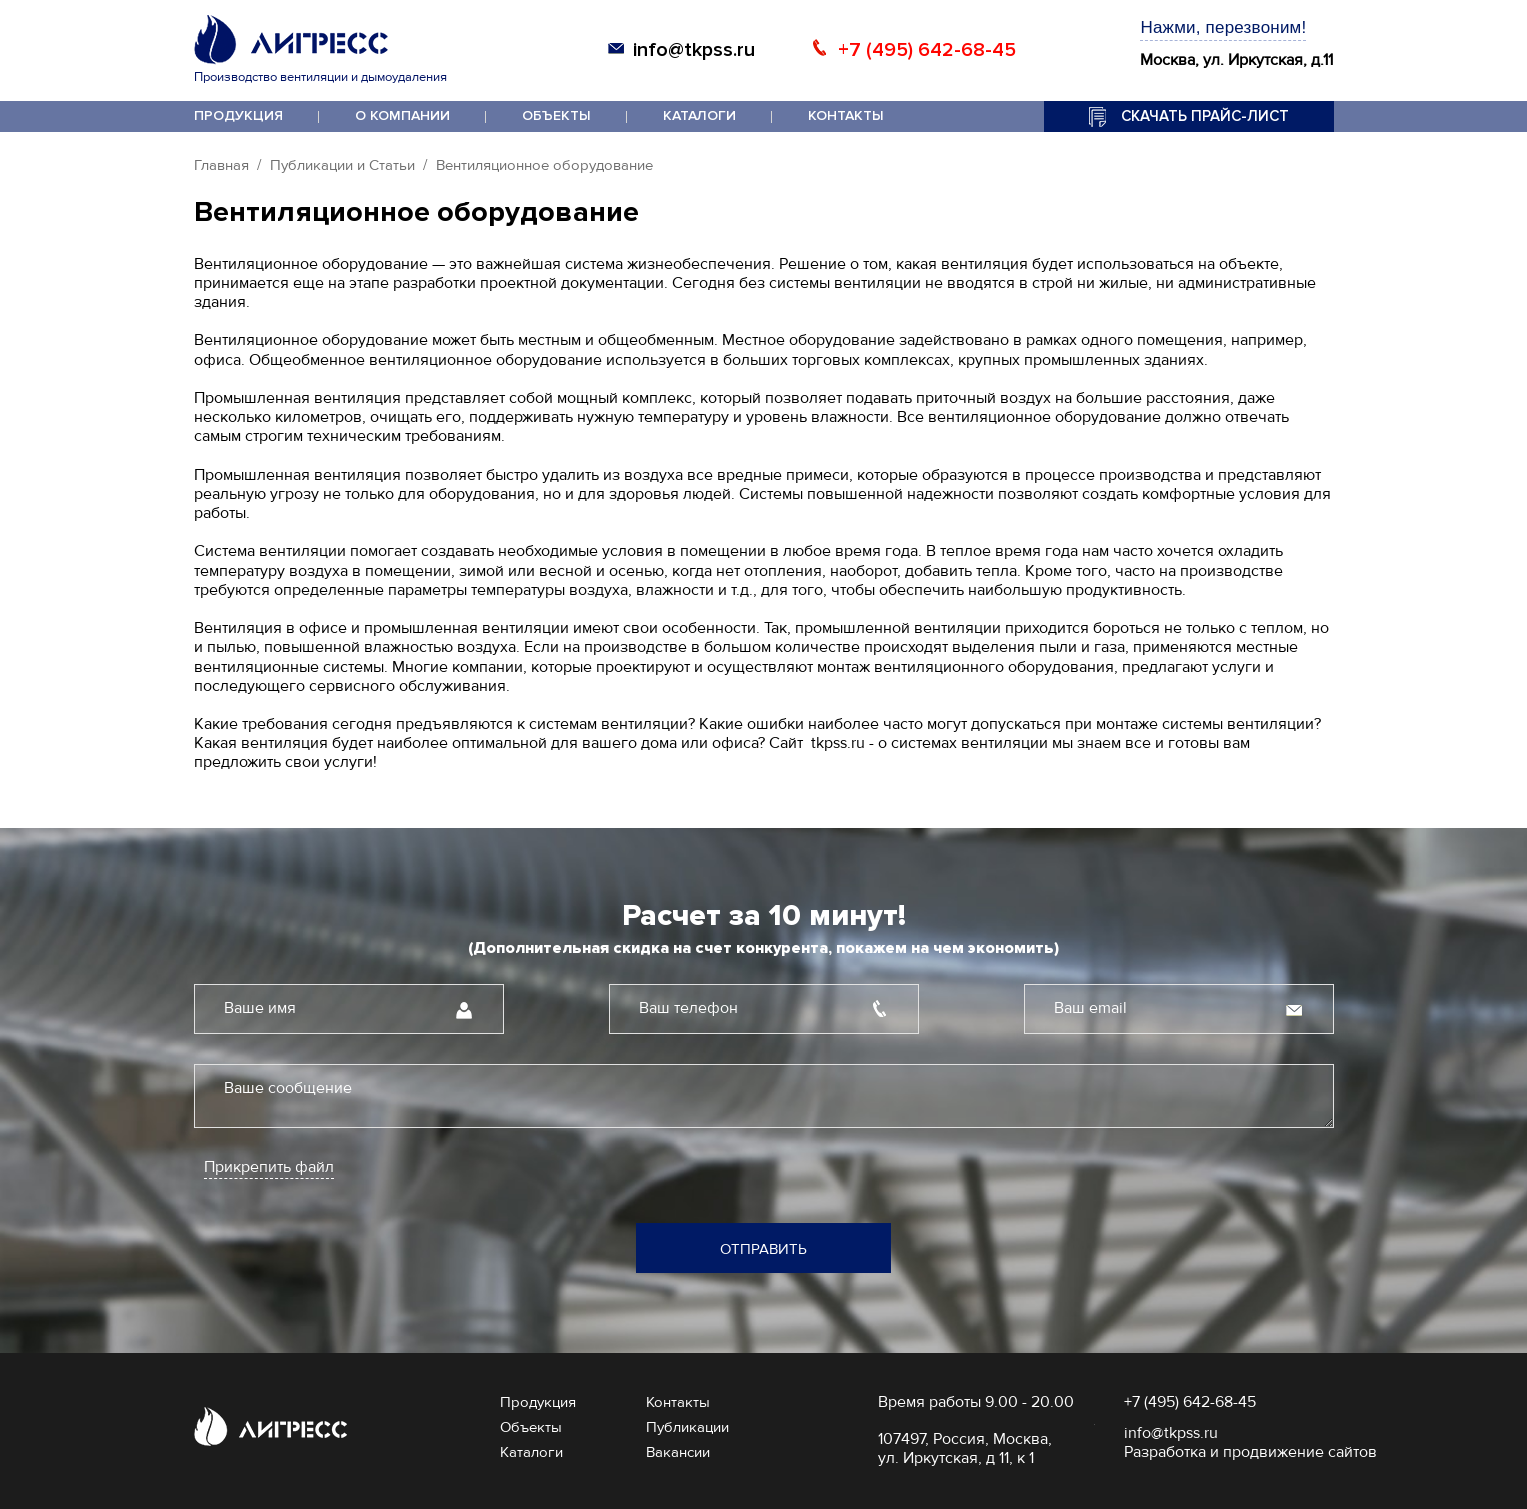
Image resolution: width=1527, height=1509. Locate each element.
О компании (402, 115)
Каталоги (699, 115)
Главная (221, 165)
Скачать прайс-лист (1205, 116)
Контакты (846, 115)
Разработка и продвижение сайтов (1250, 1452)
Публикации (687, 1427)
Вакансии (678, 1452)
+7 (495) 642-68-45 (927, 50)
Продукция (238, 115)
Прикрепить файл (269, 1167)
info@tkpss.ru (694, 50)
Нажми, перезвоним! (1223, 27)
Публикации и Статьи (342, 165)
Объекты (556, 115)
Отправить (763, 1249)
